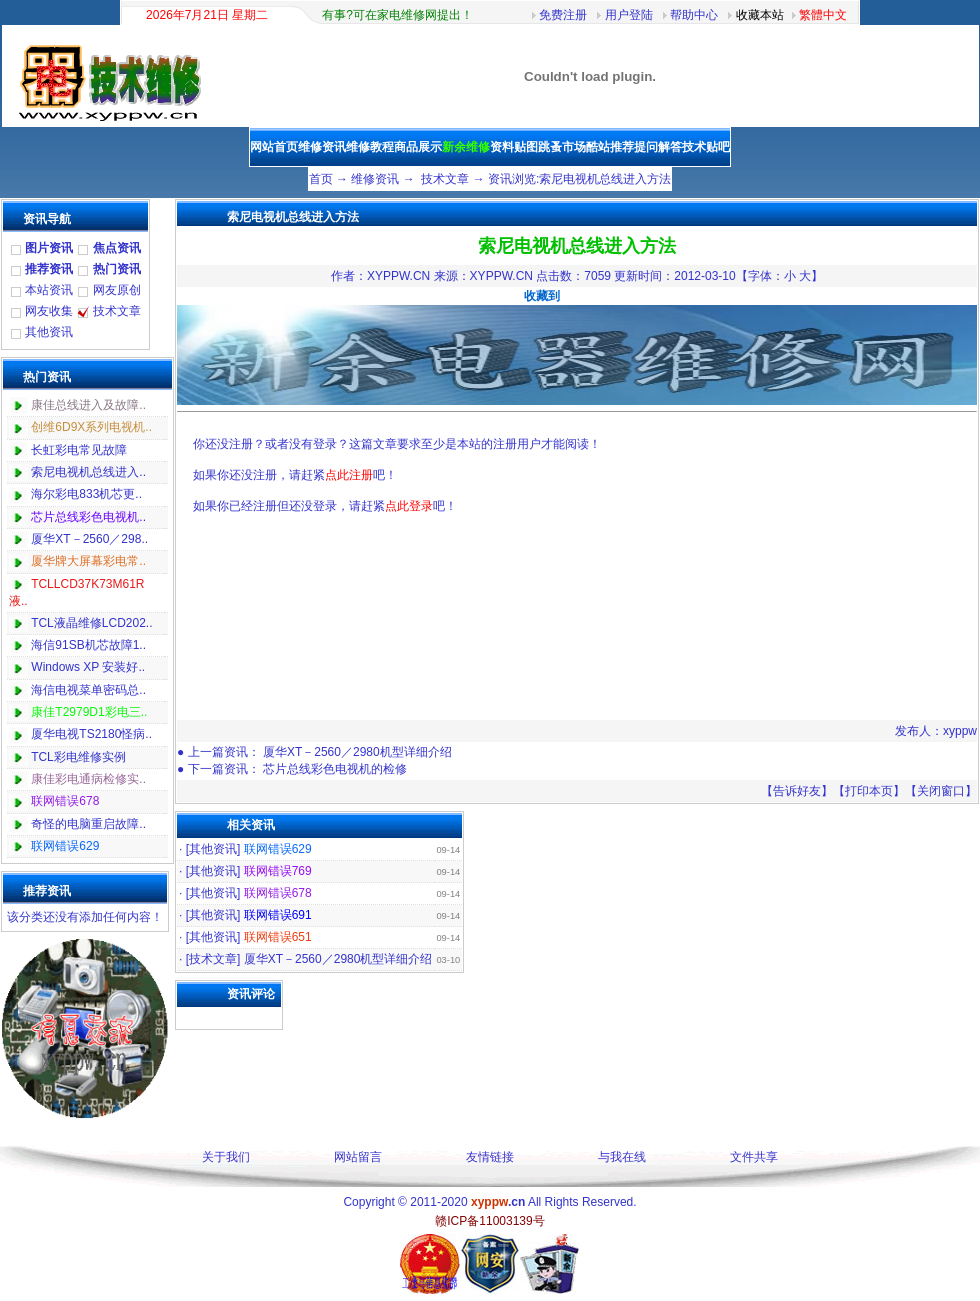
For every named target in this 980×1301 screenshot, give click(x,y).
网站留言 (358, 1157)
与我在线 (622, 1157)
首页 (321, 179)
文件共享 (754, 1157)
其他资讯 (49, 332)
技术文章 (445, 179)
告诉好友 (797, 791)
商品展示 (418, 147)
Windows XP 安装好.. (88, 667)
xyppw (960, 731)
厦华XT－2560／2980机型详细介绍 (357, 752)
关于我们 (226, 1157)
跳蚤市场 (562, 147)
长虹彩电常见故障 (79, 450)
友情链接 (490, 1157)
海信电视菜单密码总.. (88, 690)
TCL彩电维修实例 (78, 757)
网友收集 (49, 311)
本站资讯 (49, 290)
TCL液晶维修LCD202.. (91, 623)
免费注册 (563, 15)
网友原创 (117, 290)
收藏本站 (760, 15)
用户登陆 (629, 15)
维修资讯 (375, 179)
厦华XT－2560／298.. (89, 539)
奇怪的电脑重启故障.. (88, 824)
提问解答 (658, 147)
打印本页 (869, 791)
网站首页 (274, 147)
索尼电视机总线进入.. (88, 472)
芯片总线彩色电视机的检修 (335, 769)
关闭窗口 (941, 791)
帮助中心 (694, 15)
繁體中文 (823, 15)
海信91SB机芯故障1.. (88, 645)
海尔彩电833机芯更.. (86, 494)
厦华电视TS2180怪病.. (91, 734)
